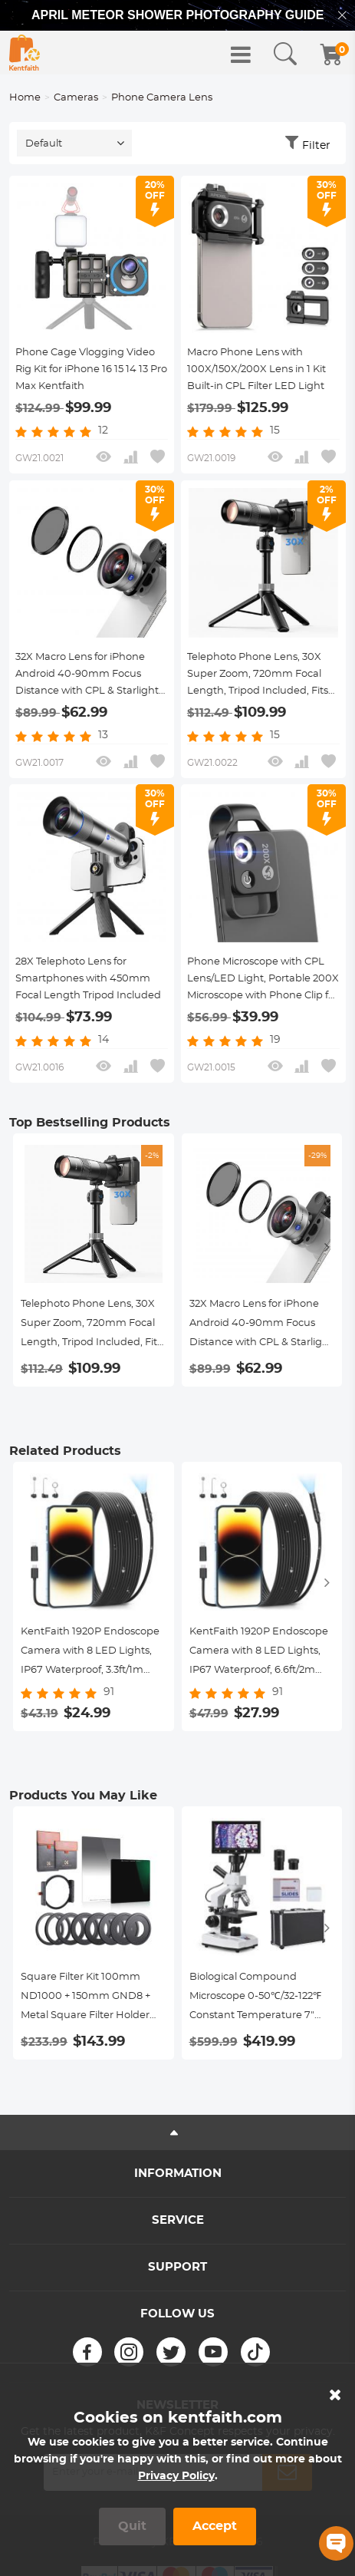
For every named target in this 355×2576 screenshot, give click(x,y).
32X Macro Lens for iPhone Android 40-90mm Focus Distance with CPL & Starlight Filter (87, 676)
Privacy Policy (176, 2476)
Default (43, 144)
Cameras (76, 98)
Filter (316, 145)
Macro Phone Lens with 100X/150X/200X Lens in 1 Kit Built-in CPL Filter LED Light (256, 369)
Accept (214, 2526)
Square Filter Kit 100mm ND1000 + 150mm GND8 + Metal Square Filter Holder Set (85, 1998)
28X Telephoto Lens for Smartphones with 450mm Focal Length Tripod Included (88, 979)
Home (25, 98)
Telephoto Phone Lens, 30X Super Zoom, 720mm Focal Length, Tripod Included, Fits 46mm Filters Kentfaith (257, 676)
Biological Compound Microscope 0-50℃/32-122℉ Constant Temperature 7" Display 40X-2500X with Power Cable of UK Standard (259, 1998)
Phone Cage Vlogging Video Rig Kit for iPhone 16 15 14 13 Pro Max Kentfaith (91, 369)
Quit (132, 2526)
